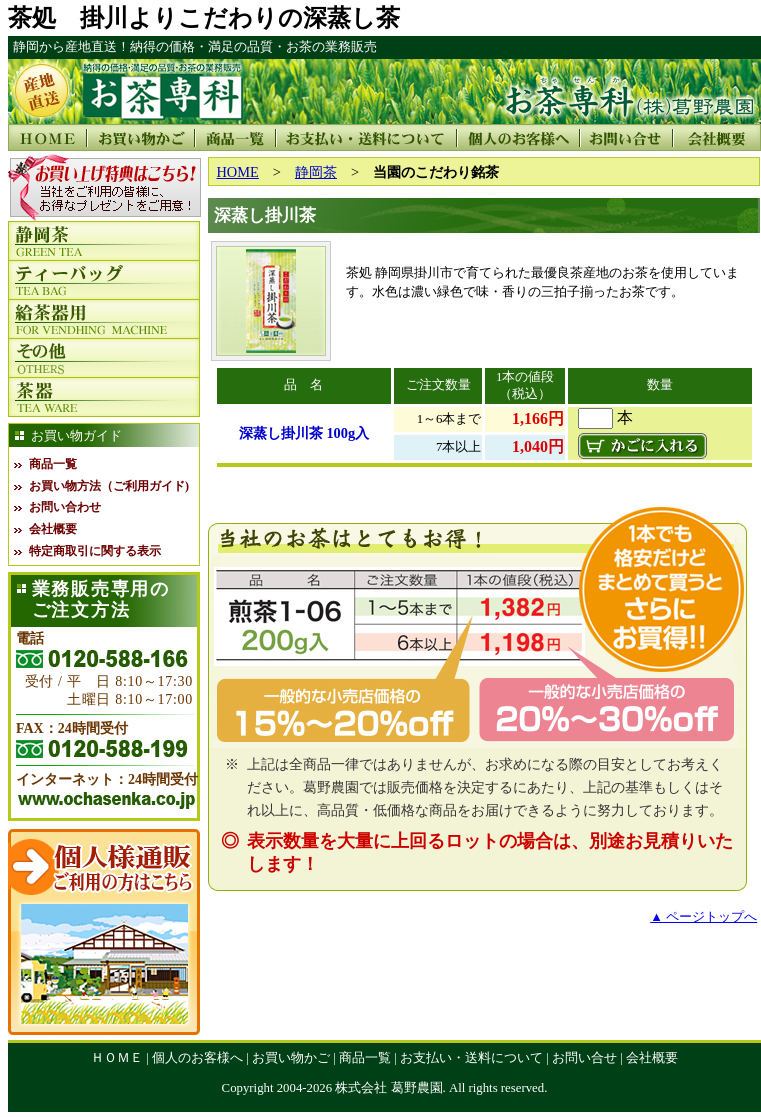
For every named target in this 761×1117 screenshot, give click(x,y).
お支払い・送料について (471, 1058)
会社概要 (53, 529)
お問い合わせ (65, 507)
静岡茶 (316, 172)
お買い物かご (291, 1058)
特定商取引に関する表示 (95, 551)
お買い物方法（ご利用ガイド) (109, 486)
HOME (237, 172)
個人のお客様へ (197, 1058)
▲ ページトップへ (703, 917)
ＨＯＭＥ (117, 1058)
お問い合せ (584, 1058)
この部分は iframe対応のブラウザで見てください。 (104, 187)
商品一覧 (53, 464)
